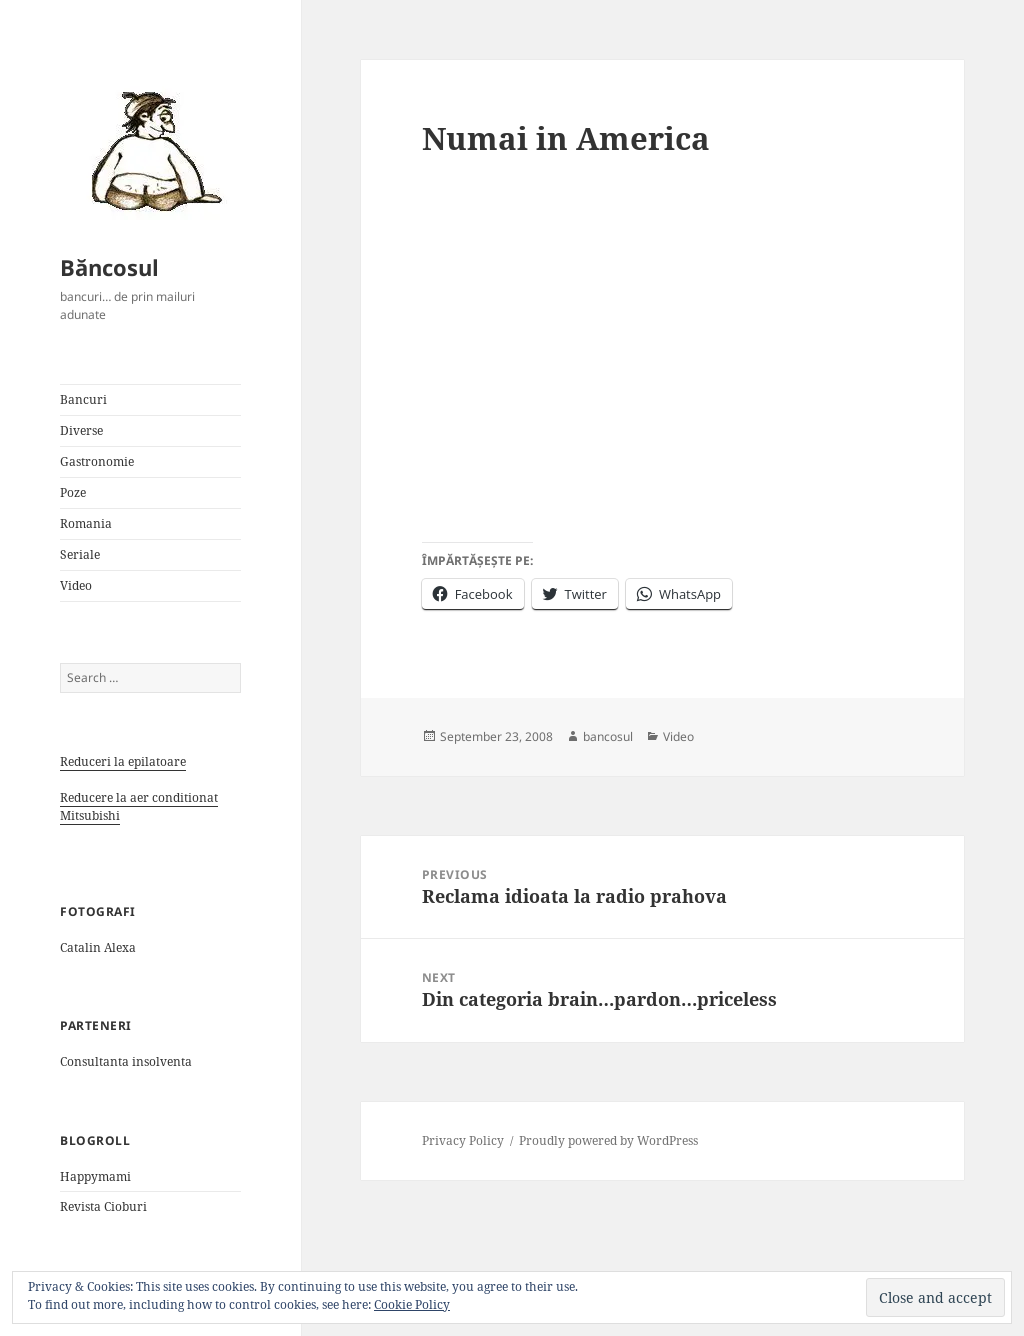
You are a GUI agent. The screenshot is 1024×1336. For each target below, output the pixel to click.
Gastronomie (97, 461)
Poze (73, 492)
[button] (150, 150)
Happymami (95, 1176)
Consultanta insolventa (126, 1061)
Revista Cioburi (103, 1206)
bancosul (608, 736)
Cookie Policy (412, 1304)
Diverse (81, 430)
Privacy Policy (463, 1140)
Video (76, 585)
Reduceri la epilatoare (123, 761)
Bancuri (83, 399)
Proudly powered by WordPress (608, 1140)
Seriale (80, 554)
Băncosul (109, 267)
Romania (86, 523)
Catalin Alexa (98, 947)
